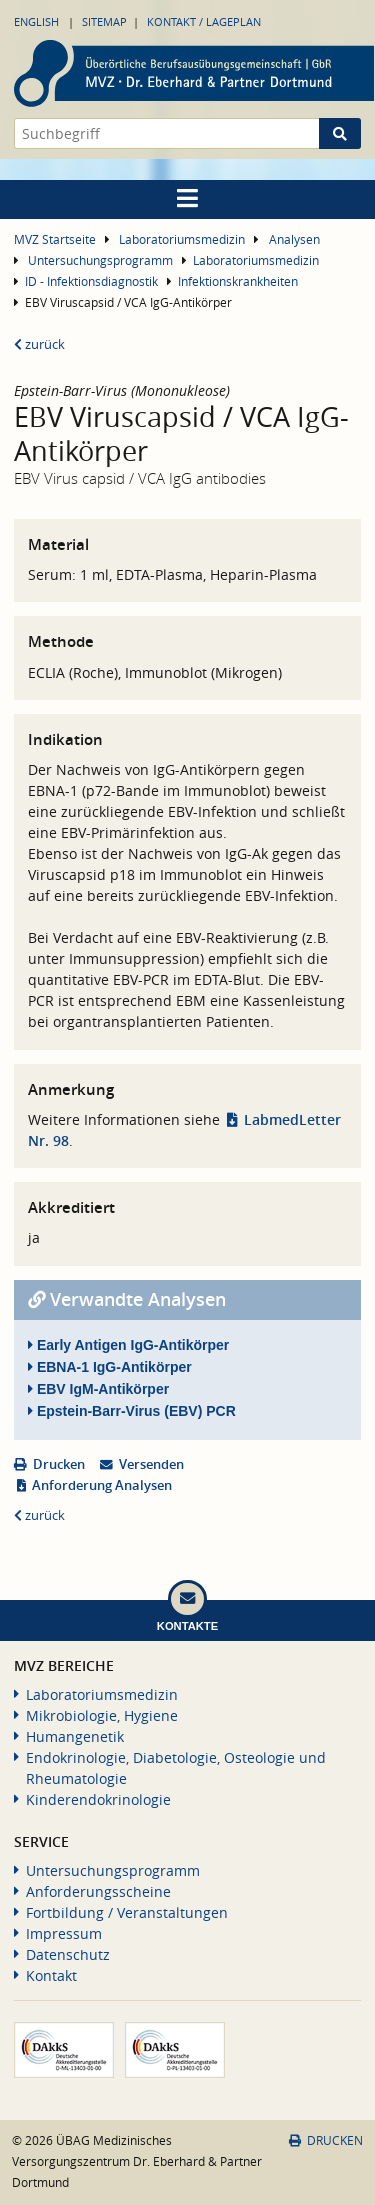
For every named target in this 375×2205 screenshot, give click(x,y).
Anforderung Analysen (102, 1485)
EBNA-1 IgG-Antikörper (110, 1367)
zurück (39, 344)
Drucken (59, 1464)
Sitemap (104, 21)
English (36, 21)
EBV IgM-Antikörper (98, 1389)
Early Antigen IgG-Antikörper (128, 1345)
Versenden (151, 1464)
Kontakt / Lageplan (204, 21)
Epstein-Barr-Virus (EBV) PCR (132, 1411)
